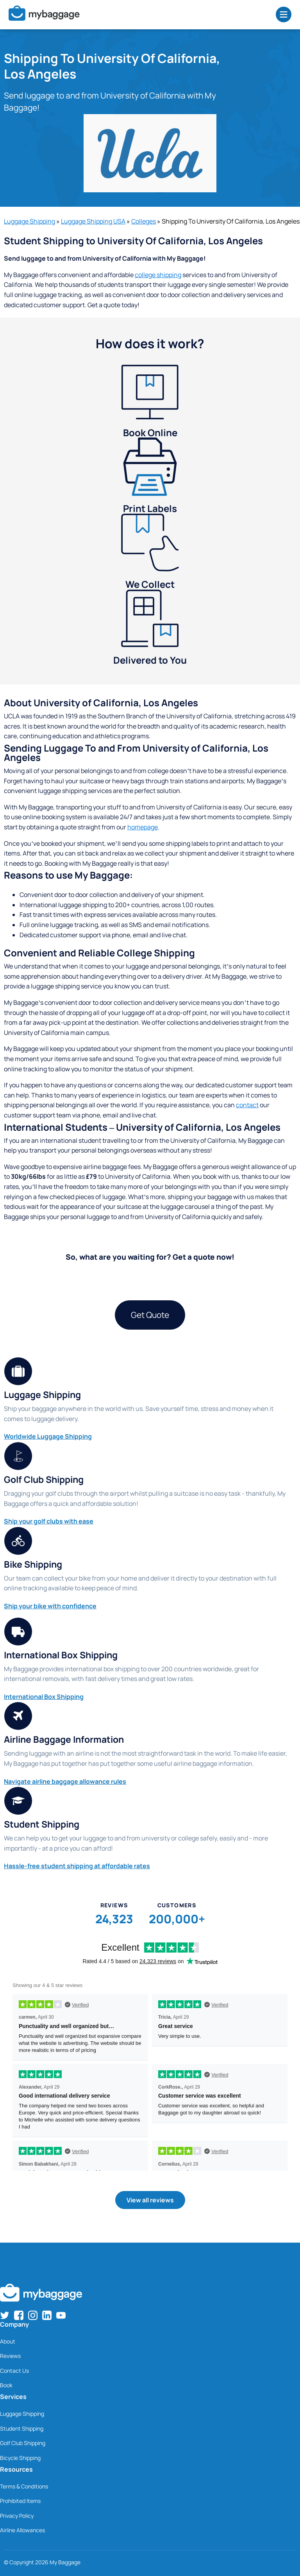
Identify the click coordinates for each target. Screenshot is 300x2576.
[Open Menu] (283, 14)
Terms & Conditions (24, 2486)
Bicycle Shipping (20, 2457)
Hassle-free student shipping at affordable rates (77, 1866)
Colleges (143, 221)
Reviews (10, 2355)
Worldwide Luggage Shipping (48, 1436)
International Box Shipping (44, 1696)
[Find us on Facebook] (18, 2315)
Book (6, 2385)
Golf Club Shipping (22, 2443)
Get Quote (150, 1314)
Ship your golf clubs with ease (48, 1521)
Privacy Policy (17, 2515)
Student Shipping (21, 2428)
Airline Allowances (22, 2530)
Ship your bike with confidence (50, 1606)
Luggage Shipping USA (93, 221)
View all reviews (150, 2200)
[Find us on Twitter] (4, 2315)
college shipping (158, 274)
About (7, 2341)
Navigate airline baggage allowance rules (65, 1781)
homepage (142, 827)
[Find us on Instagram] (33, 2315)
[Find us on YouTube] (61, 2315)
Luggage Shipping (29, 221)
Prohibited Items (20, 2500)
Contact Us (14, 2370)
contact (247, 1105)
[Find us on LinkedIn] (47, 2315)
